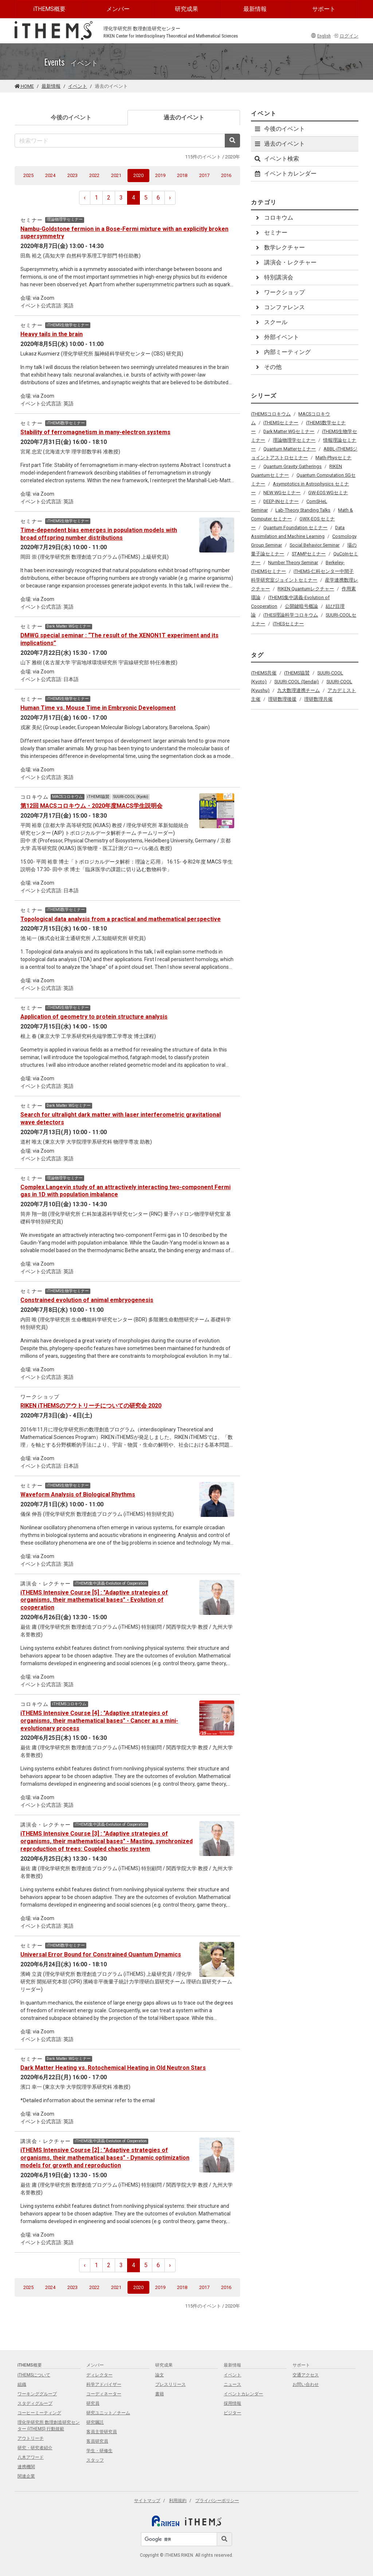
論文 (159, 2375)
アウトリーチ (30, 2438)
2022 (94, 175)
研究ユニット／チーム (108, 2412)
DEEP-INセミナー (281, 501)
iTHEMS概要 (49, 8)
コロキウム (273, 217)
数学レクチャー (279, 247)
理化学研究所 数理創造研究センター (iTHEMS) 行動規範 (48, 2425)
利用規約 (177, 2500)
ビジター (232, 2412)
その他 (268, 366)
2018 (182, 175)
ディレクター (99, 2375)
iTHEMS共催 (263, 673)
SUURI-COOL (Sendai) (296, 681)
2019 (160, 175)
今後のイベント (71, 117)
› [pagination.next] (170, 197)
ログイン (345, 36)
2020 (141, 175)
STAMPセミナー (309, 554)
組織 (21, 2384)
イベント (77, 86)
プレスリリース (170, 2384)
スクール (270, 322)
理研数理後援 (282, 699)
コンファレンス (279, 307)
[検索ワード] (120, 141)
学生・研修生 (99, 2450)
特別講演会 (273, 277)
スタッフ (95, 2460)
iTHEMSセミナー (280, 422)
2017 (204, 175)
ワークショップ (279, 292)
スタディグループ (34, 2403)
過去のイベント (196, 117)
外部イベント (276, 337)
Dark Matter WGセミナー (288, 431)
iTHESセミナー (288, 623)
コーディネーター (103, 2393)
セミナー (270, 232)
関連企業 (26, 2476)
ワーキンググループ (37, 2393)
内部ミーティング (282, 352)
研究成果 (186, 8)
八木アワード (30, 2457)
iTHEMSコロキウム (271, 414)
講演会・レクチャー (285, 262)
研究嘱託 (95, 2422)
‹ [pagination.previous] (85, 197)
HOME (24, 86)
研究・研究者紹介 (34, 2447)
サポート (323, 8)
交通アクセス (305, 2375)
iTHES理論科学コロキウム (290, 615)
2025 (28, 175)
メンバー (118, 8)
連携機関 (26, 2466)
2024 (50, 175)
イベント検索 (276, 158)
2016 (226, 175)
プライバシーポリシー (217, 2500)
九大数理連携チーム (298, 690)
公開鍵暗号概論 (301, 606)
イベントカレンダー (285, 173)
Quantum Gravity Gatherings (292, 466)
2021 (116, 175)
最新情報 (255, 8)
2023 (72, 175)
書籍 (159, 2393)
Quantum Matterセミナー (289, 449)
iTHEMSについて (33, 2375)
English (321, 36)
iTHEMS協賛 (297, 673)
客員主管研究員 (101, 2431)
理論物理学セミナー (294, 440)
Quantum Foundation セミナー (295, 527)
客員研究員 (97, 2441)
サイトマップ (147, 2500)
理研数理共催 (318, 699)
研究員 (92, 2403)
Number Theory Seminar (293, 562)
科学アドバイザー (103, 2384)
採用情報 (232, 2403)
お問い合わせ (305, 2384)
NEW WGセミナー (282, 492)
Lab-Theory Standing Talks (302, 510)
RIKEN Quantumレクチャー (306, 588)
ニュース (232, 2384)
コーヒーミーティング (39, 2412)
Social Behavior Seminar (314, 545)
